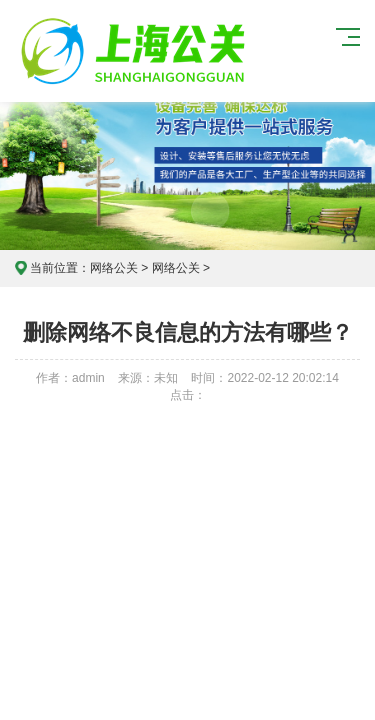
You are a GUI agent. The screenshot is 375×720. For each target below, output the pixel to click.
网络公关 (114, 268)
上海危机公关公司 (136, 51)
